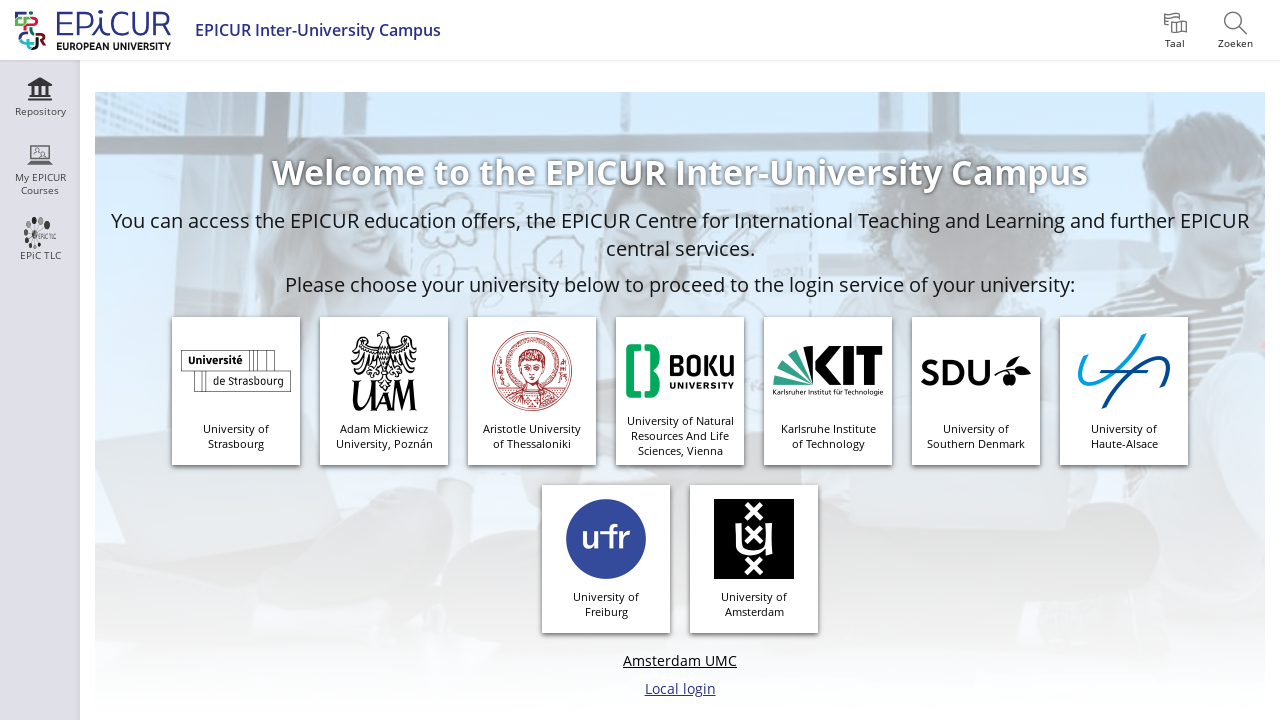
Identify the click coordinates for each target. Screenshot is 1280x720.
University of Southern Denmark (976, 436)
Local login (680, 688)
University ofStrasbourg (236, 436)
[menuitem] (1175, 30)
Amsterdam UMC (680, 660)
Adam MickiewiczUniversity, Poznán (384, 436)
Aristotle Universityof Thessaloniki (532, 436)
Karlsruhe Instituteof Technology (828, 436)
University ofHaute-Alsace (1124, 436)
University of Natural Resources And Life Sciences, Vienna (680, 435)
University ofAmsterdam (754, 604)
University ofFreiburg (606, 604)
